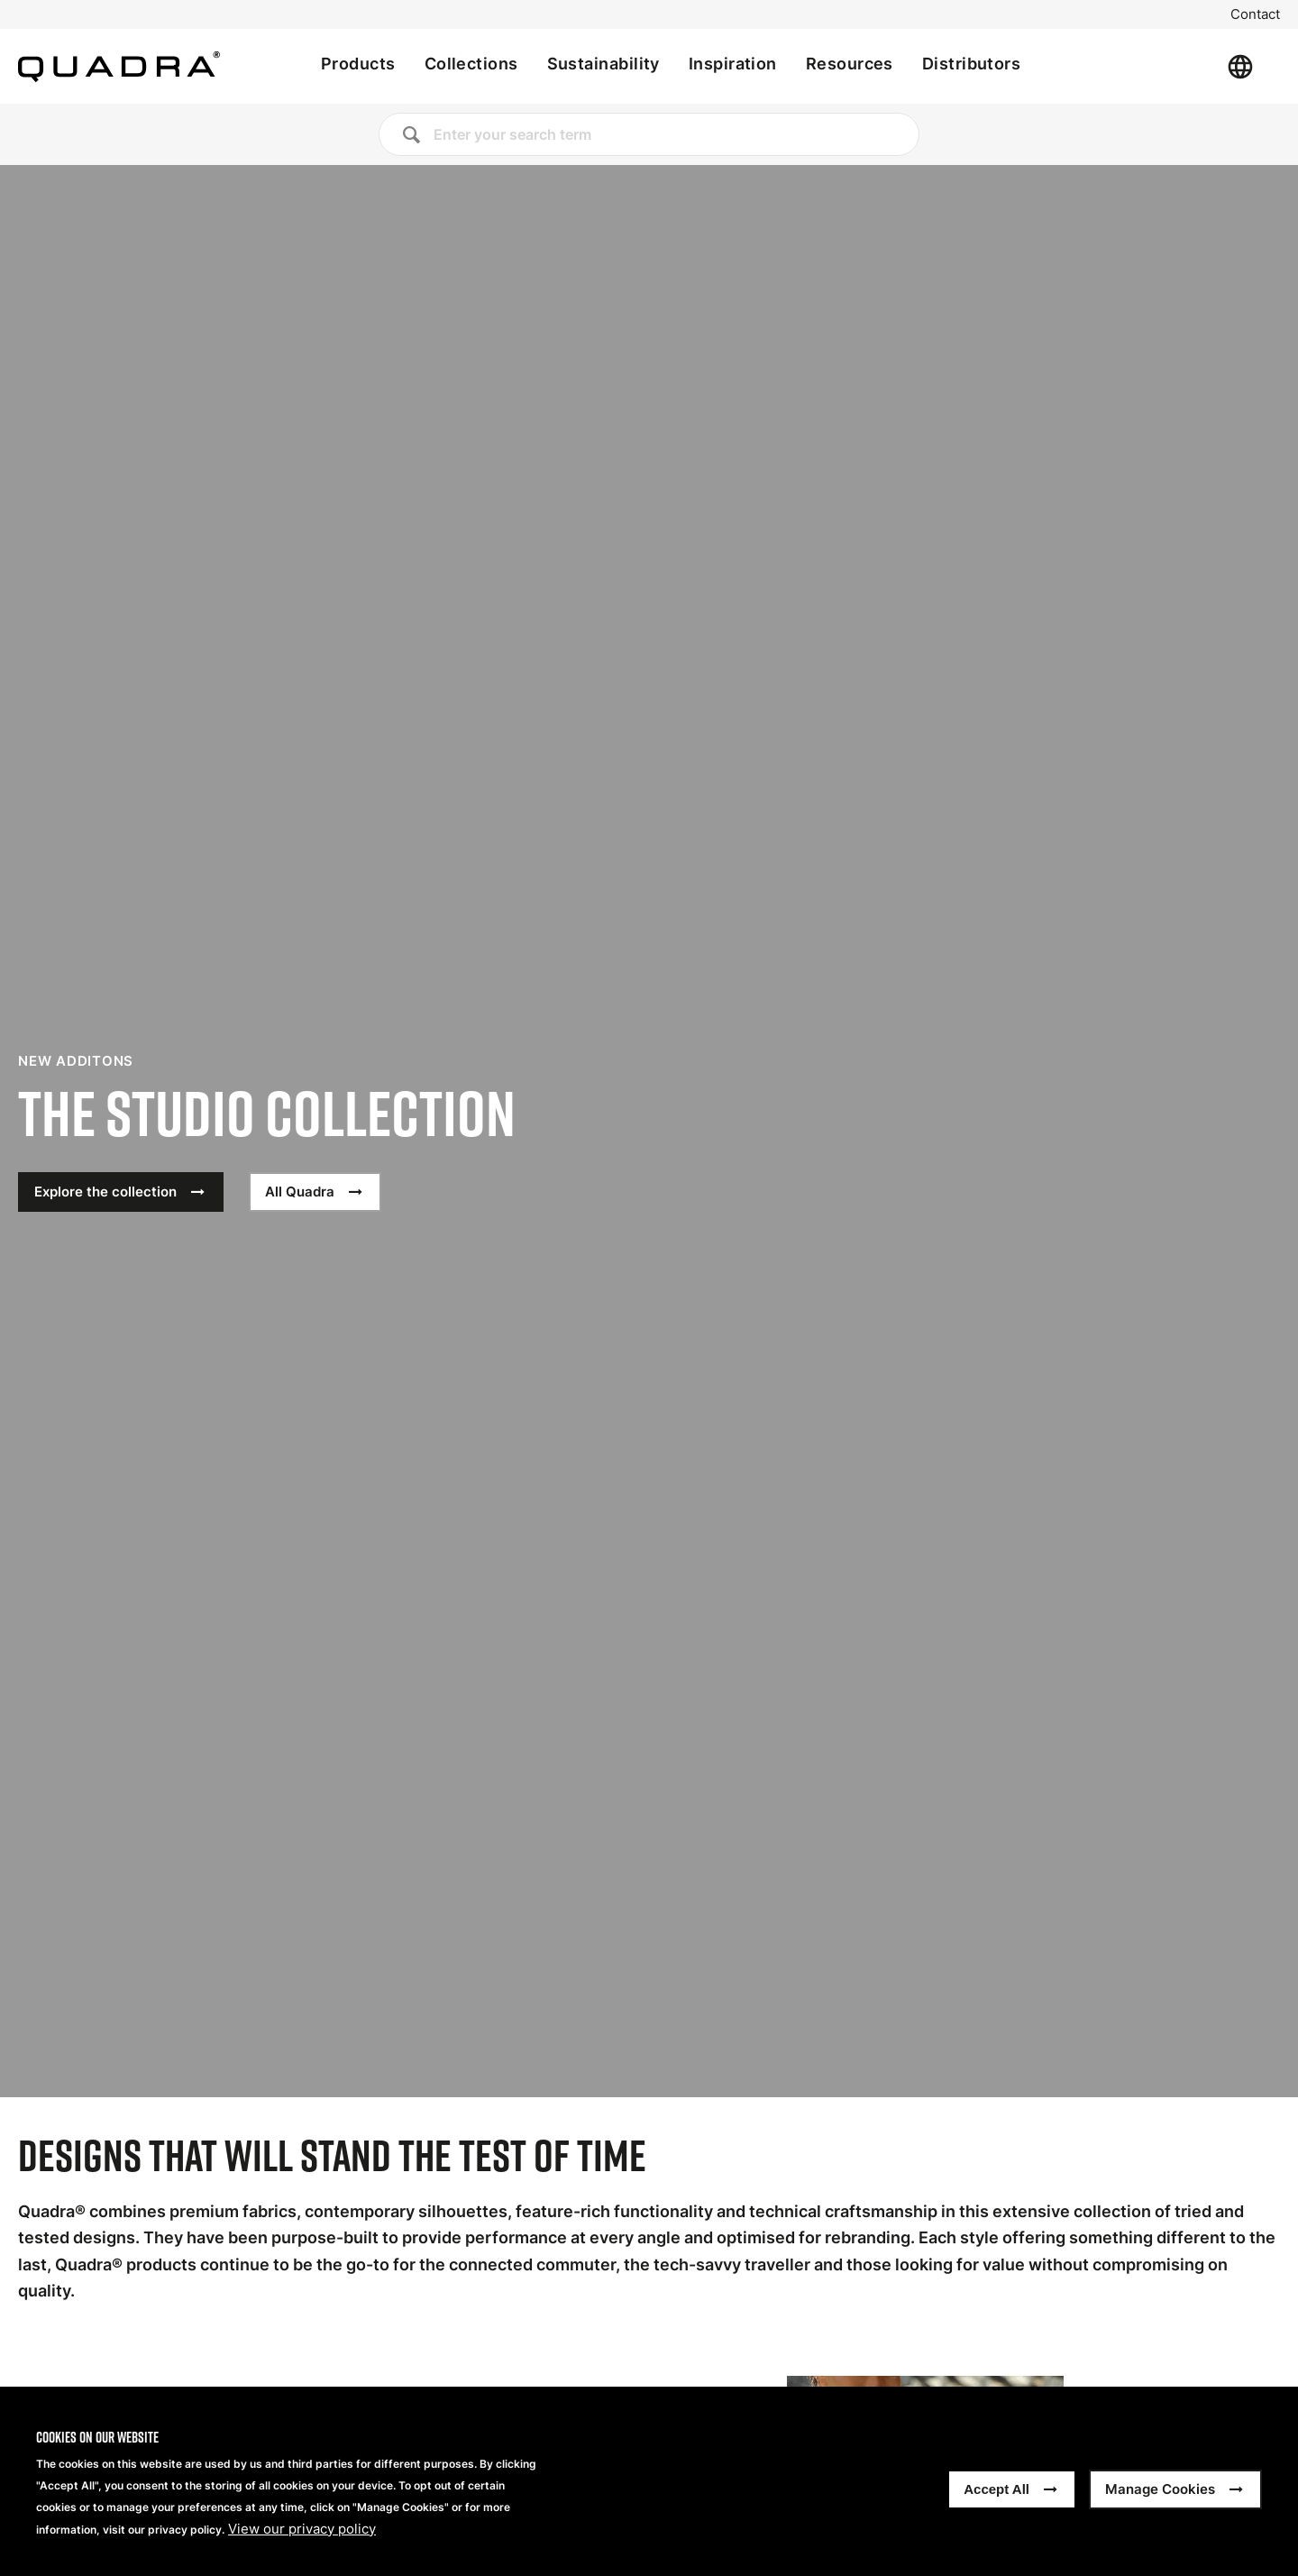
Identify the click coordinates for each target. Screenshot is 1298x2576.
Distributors (971, 63)
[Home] (119, 67)
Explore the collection (105, 1191)
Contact (1255, 14)
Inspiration (733, 63)
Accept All (996, 2489)
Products (358, 63)
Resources (849, 63)
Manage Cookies (1160, 2489)
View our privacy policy (302, 2529)
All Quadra (299, 1191)
